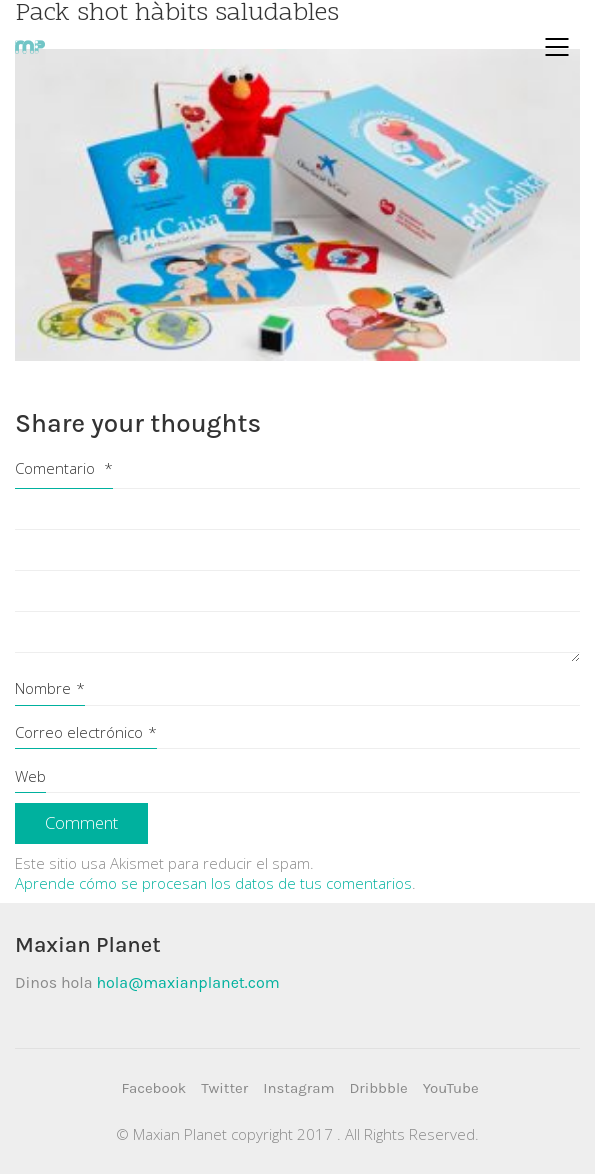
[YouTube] (451, 1089)
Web (30, 776)
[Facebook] (153, 1089)
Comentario (64, 468)
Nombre (50, 688)
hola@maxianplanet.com (187, 982)
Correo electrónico (86, 732)
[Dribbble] (378, 1089)
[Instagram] (298, 1089)
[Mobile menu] (558, 47)
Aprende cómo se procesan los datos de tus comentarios (213, 883)
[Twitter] (224, 1089)
